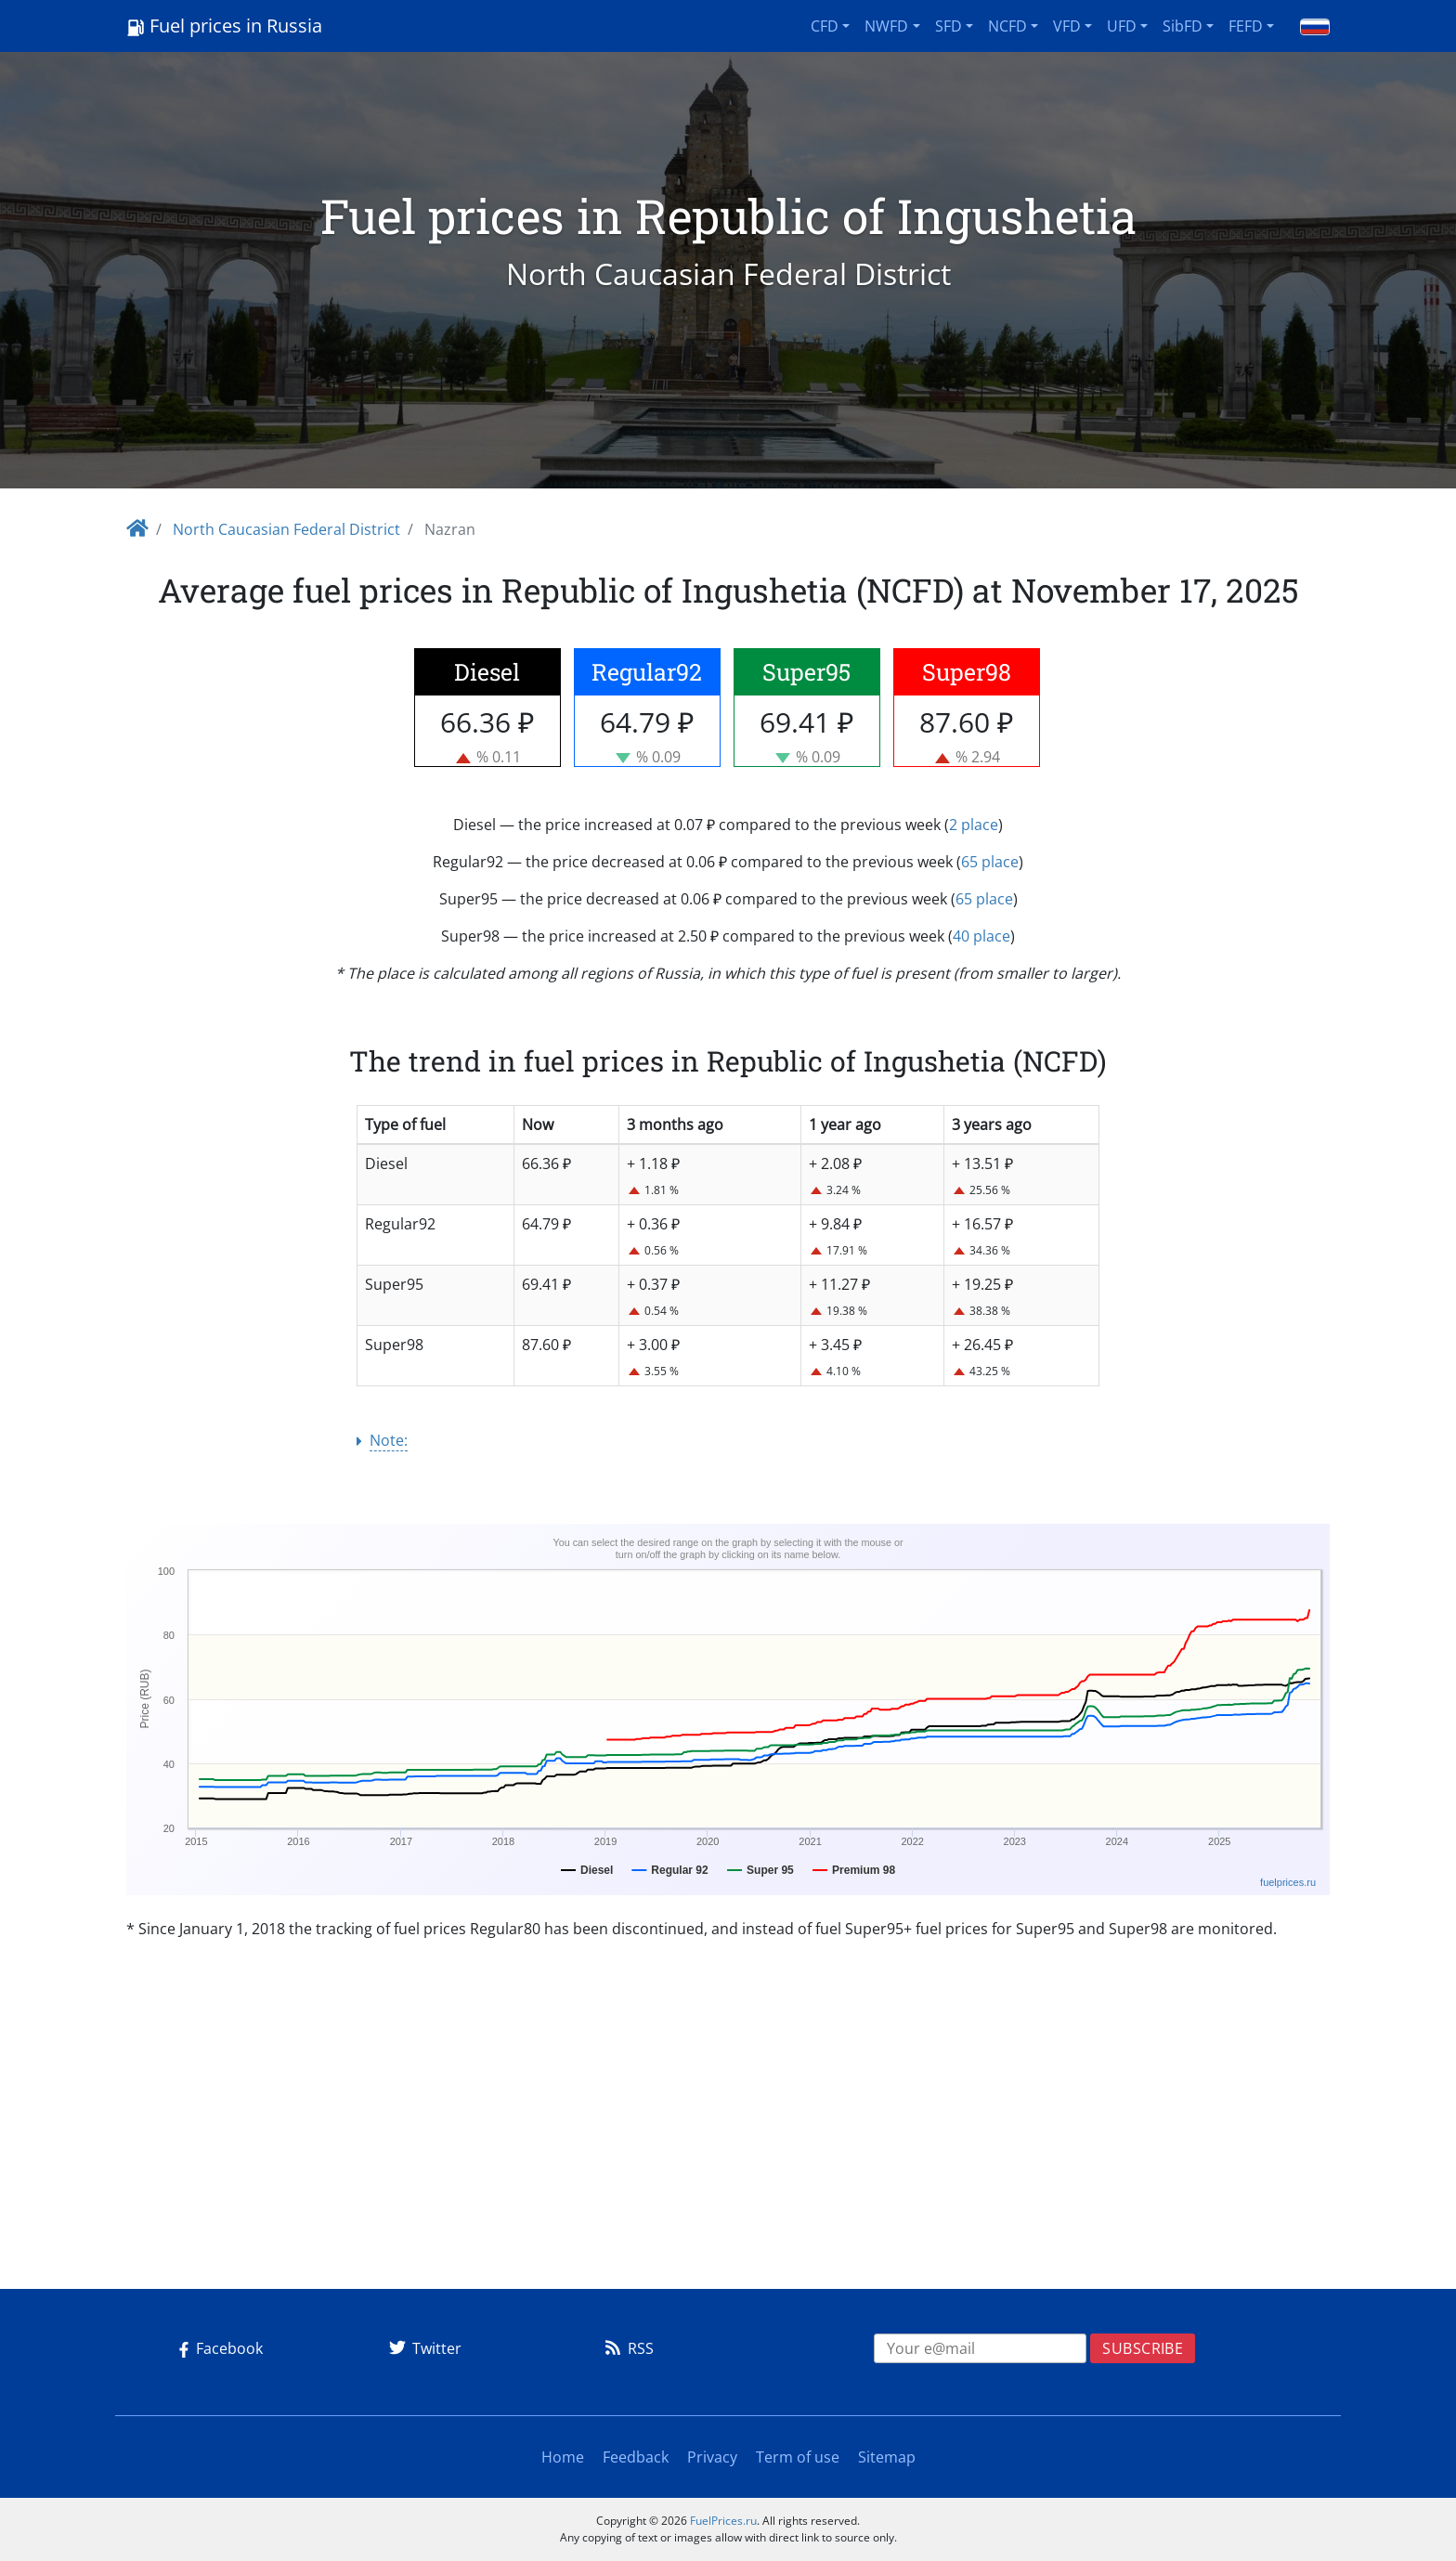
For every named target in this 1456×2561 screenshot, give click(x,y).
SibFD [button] (1182, 26)
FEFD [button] (1245, 26)
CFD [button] (824, 26)
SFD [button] (948, 26)
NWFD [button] (886, 26)
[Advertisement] (728, 2144)
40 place (981, 936)
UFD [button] (1122, 26)
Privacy (712, 2457)
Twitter (422, 2348)
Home (562, 2457)
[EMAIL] (980, 2348)
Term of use (797, 2457)
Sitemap (887, 2457)
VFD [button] (1067, 26)
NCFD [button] (1007, 26)
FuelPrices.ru (723, 2520)
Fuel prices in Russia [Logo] (224, 25)
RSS (626, 2348)
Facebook (217, 2348)
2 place (973, 824)
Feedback (636, 2457)
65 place (990, 862)
